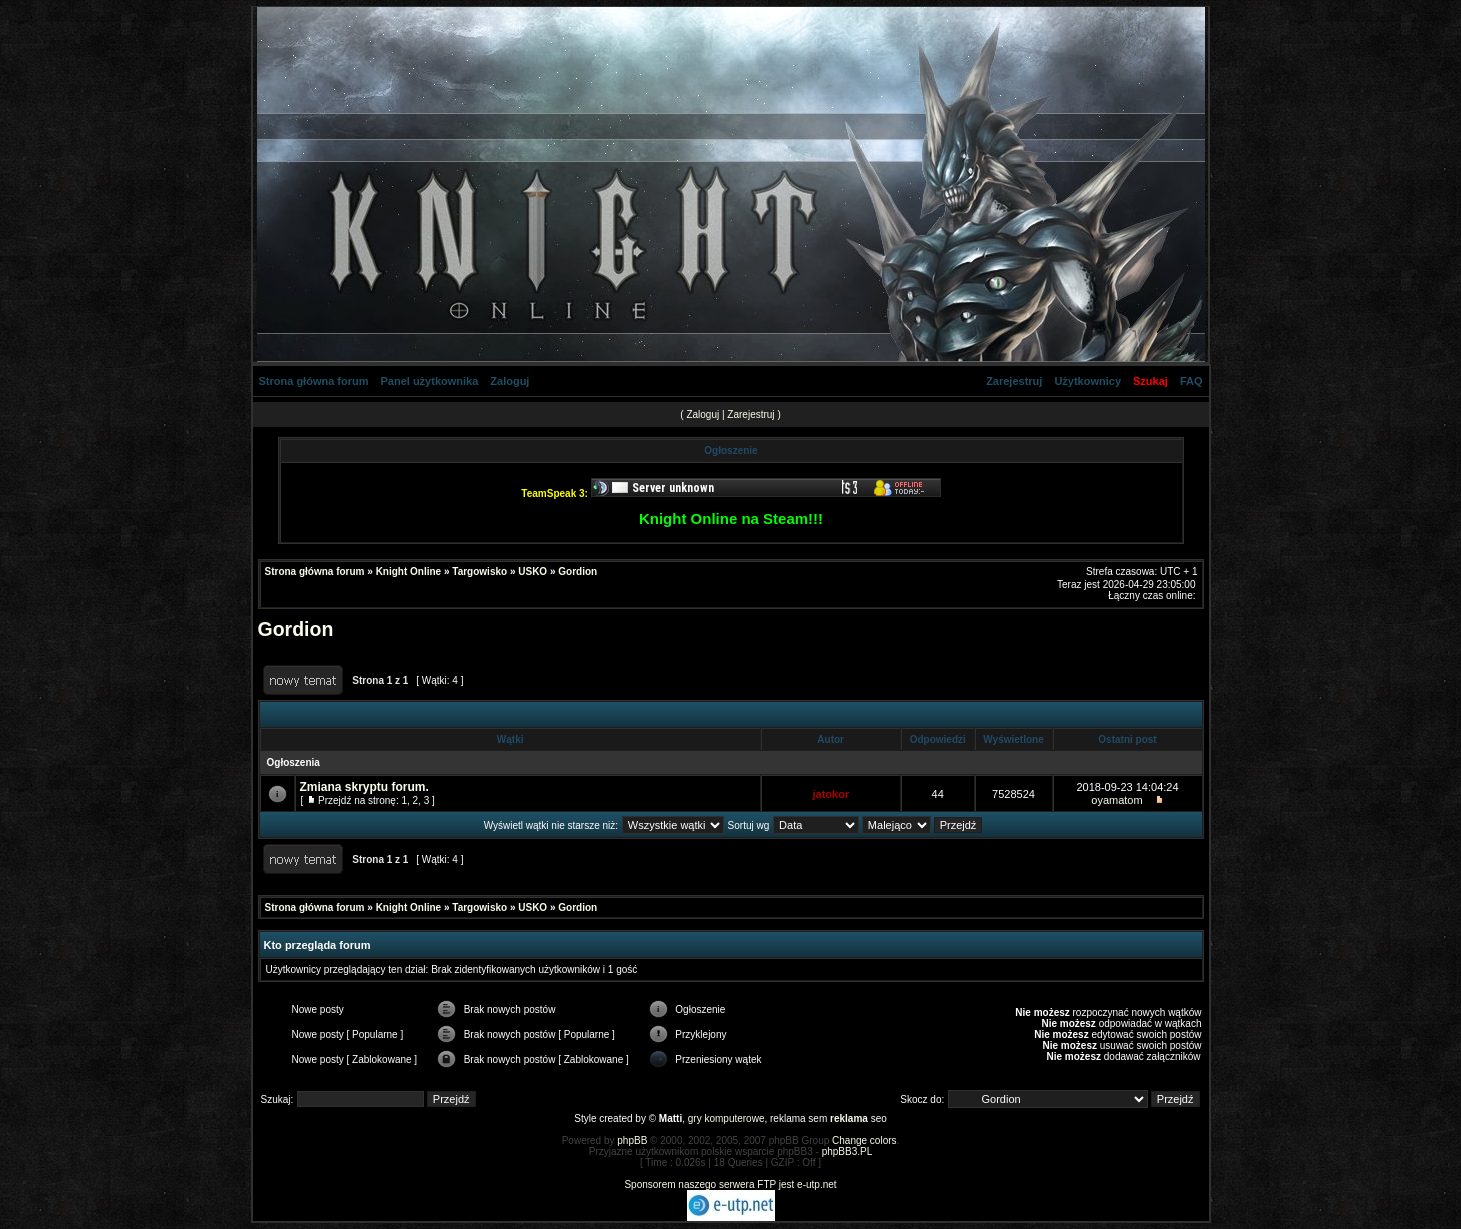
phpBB (632, 1140)
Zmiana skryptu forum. (364, 787)
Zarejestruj (1014, 381)
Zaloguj (509, 381)
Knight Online (409, 571)
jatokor (831, 794)
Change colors (864, 1140)
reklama (849, 1118)
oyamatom (1116, 800)
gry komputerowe (726, 1118)
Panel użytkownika (430, 381)
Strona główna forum (314, 381)
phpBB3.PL (847, 1151)
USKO (532, 571)
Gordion (577, 571)
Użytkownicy (1087, 381)
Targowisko (479, 571)
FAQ (1191, 381)
